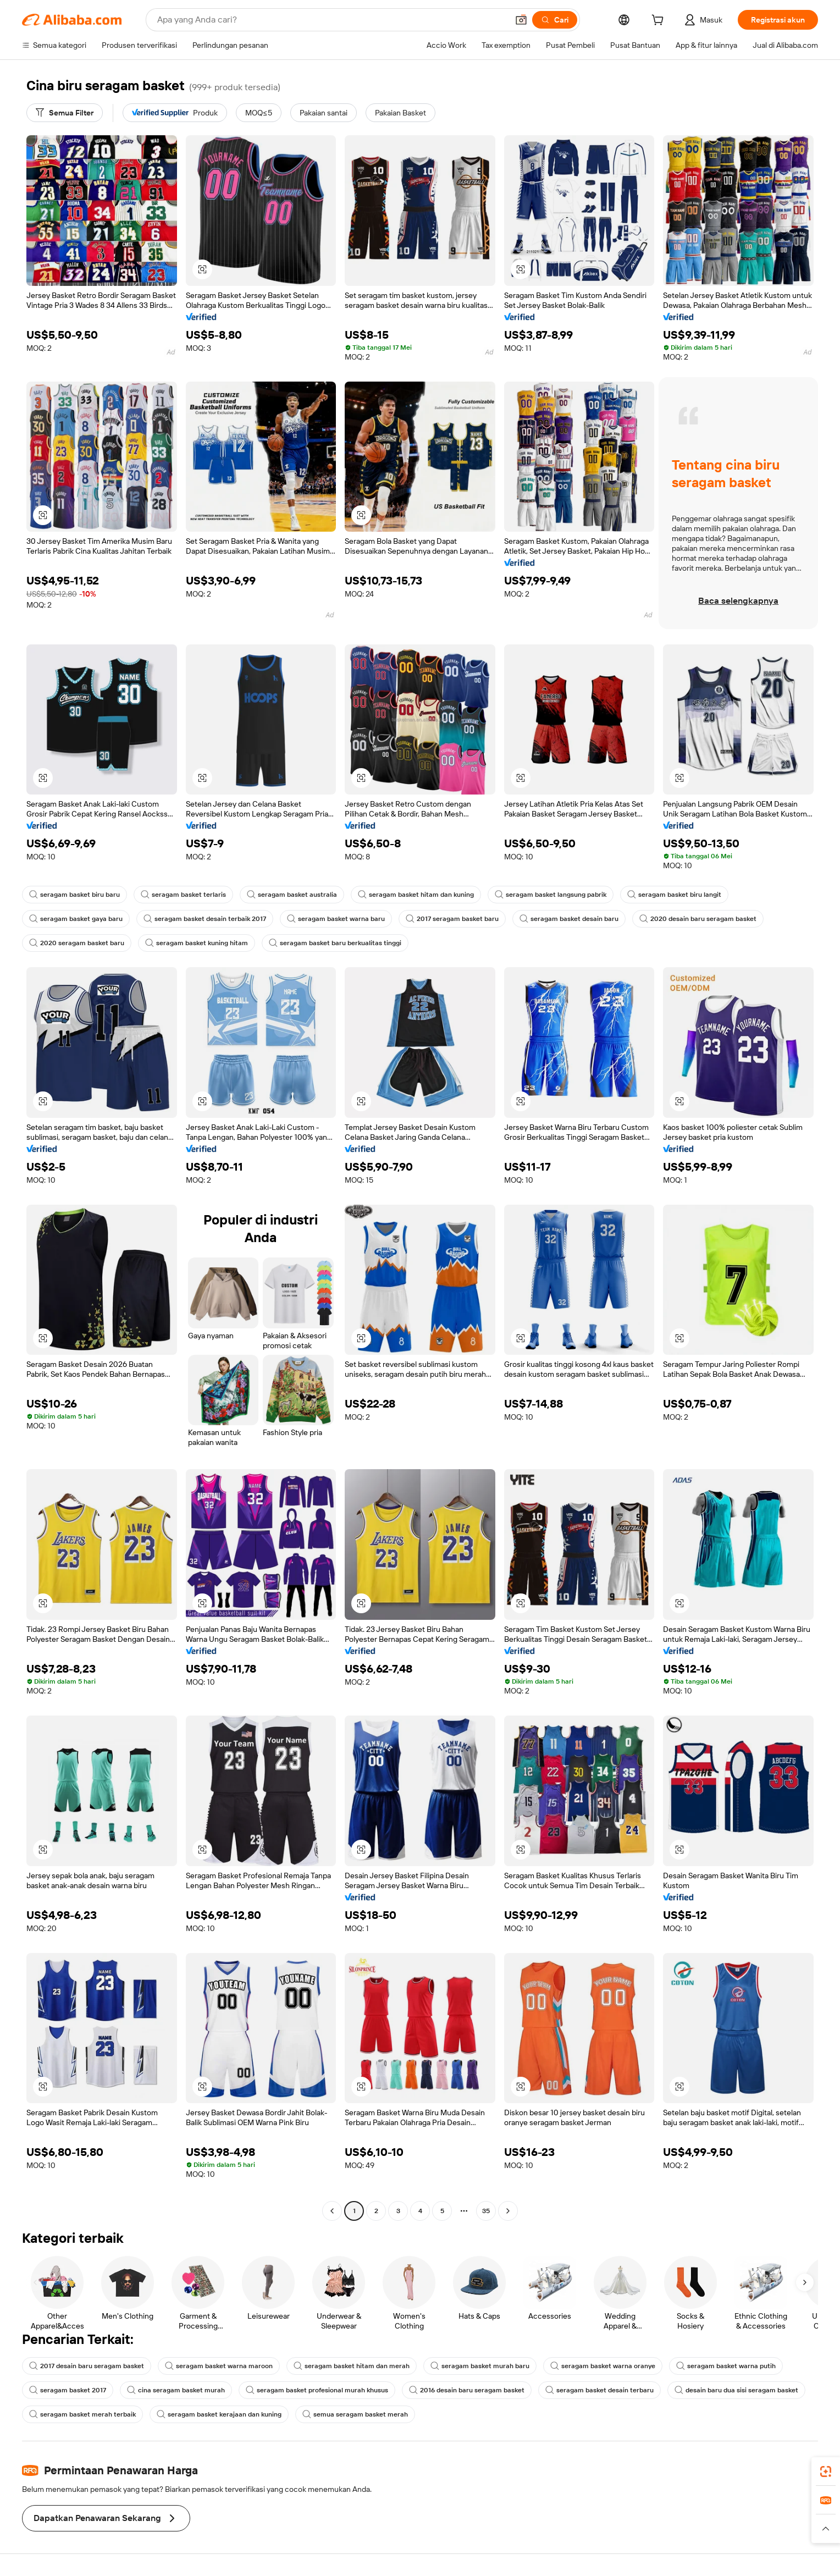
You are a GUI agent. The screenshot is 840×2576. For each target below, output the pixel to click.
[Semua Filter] (64, 112)
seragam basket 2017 (67, 2390)
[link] (825, 2471)
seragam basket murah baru (479, 2366)
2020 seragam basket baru (76, 943)
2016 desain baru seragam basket (466, 2390)
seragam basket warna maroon (219, 2366)
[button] (521, 19)
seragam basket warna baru (336, 918)
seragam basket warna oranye (602, 2366)
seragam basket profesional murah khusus (317, 2390)
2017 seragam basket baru (452, 918)
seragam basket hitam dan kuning (416, 894)
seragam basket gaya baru (76, 918)
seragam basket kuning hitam (196, 943)
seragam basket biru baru (74, 894)
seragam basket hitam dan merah (352, 2366)
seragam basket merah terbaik (82, 2414)
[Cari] (554, 20)
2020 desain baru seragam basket (697, 918)
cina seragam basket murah (176, 2390)
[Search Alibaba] (331, 20)
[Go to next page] (508, 2211)
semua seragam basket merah (355, 2414)
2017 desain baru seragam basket (86, 2366)
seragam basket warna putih (726, 2366)
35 (486, 2211)
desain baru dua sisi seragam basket (736, 2390)
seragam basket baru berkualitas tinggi (335, 943)
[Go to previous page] (332, 2211)
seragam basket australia (292, 894)
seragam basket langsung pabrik (550, 894)
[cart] (659, 21)
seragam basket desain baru (569, 918)
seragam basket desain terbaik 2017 (204, 918)
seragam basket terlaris (183, 894)
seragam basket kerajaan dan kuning (219, 2414)
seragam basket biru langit (674, 894)
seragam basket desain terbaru (599, 2390)
